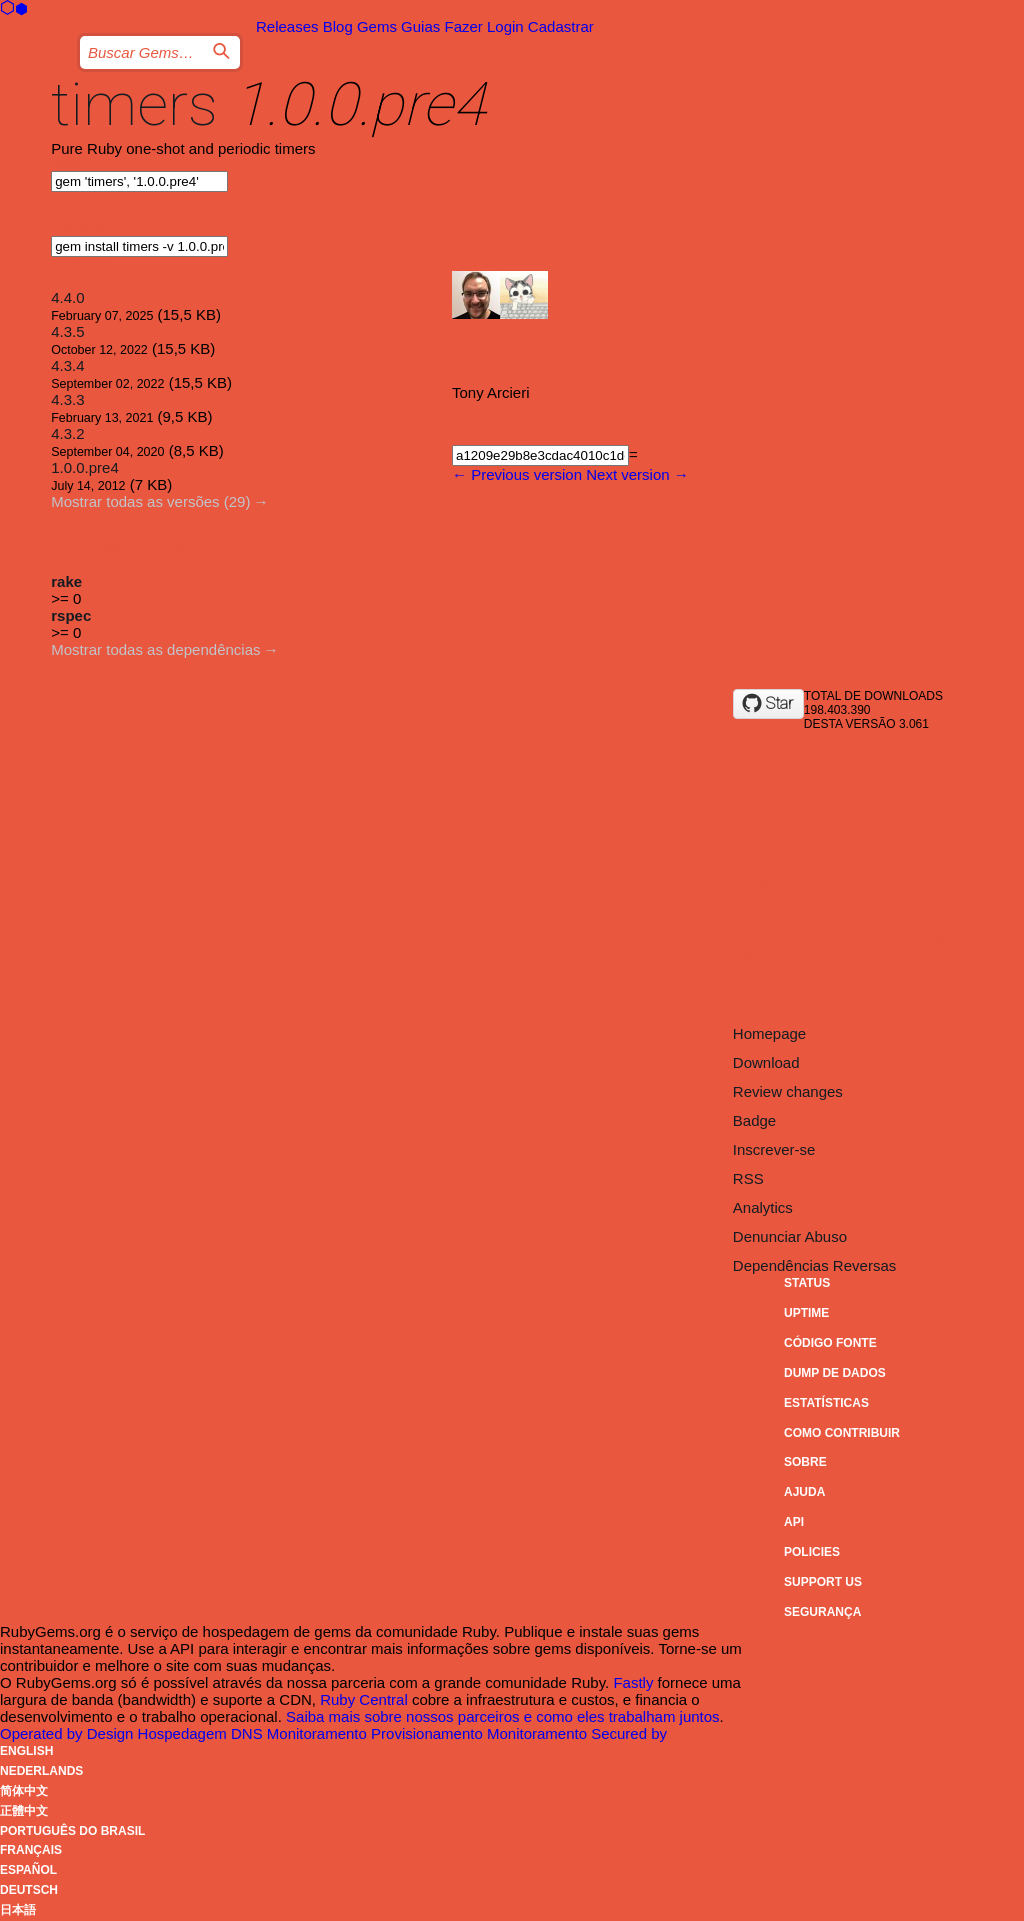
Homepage (769, 1033)
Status (807, 1283)
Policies (812, 1552)
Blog (338, 26)
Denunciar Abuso (790, 1236)
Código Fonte (830, 1343)
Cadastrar (561, 26)
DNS (249, 1733)
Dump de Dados (835, 1373)
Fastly (633, 1682)
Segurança (822, 1612)
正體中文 (24, 1811)
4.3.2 (67, 433)
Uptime (806, 1313)
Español (28, 1870)
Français (31, 1850)
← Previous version (517, 474)
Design (112, 1733)
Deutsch (29, 1890)
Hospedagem (184, 1733)
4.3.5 (67, 331)
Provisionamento (429, 1733)
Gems (377, 26)
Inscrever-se (774, 1149)
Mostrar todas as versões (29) (150, 501)
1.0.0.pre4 (85, 467)
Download (766, 1062)
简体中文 (24, 1791)
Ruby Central (364, 1699)
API (794, 1522)
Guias (420, 26)
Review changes (788, 1091)
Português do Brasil (72, 1831)
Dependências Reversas (814, 1265)
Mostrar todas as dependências (155, 649)
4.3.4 (67, 365)
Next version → (637, 474)
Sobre (805, 1462)
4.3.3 (67, 399)
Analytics (763, 1207)
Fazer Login (483, 26)
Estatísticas (826, 1403)
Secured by (629, 1733)
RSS (748, 1178)
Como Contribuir (842, 1433)
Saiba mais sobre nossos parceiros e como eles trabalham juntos (503, 1716)
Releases (287, 26)
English (26, 1751)
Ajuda (804, 1492)
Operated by (43, 1733)
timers (134, 104)
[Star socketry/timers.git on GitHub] (768, 704)
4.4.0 (67, 297)
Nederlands (41, 1771)
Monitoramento (319, 1733)
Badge (754, 1120)
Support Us (823, 1582)
